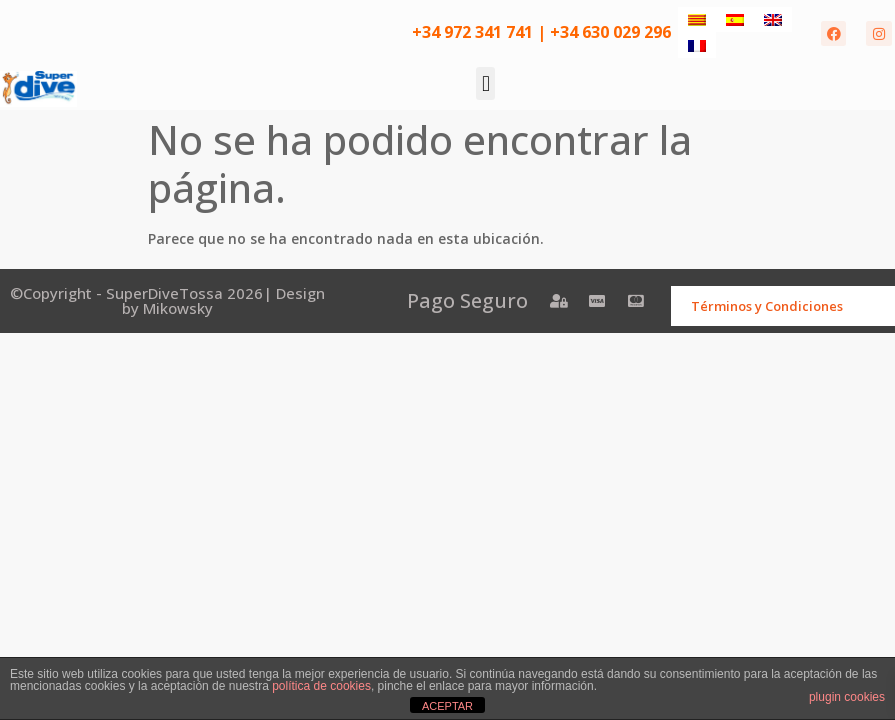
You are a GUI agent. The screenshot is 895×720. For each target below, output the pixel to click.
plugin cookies (847, 697)
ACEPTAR (447, 706)
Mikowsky (178, 308)
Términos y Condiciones (767, 306)
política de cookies (321, 686)
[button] (485, 83)
